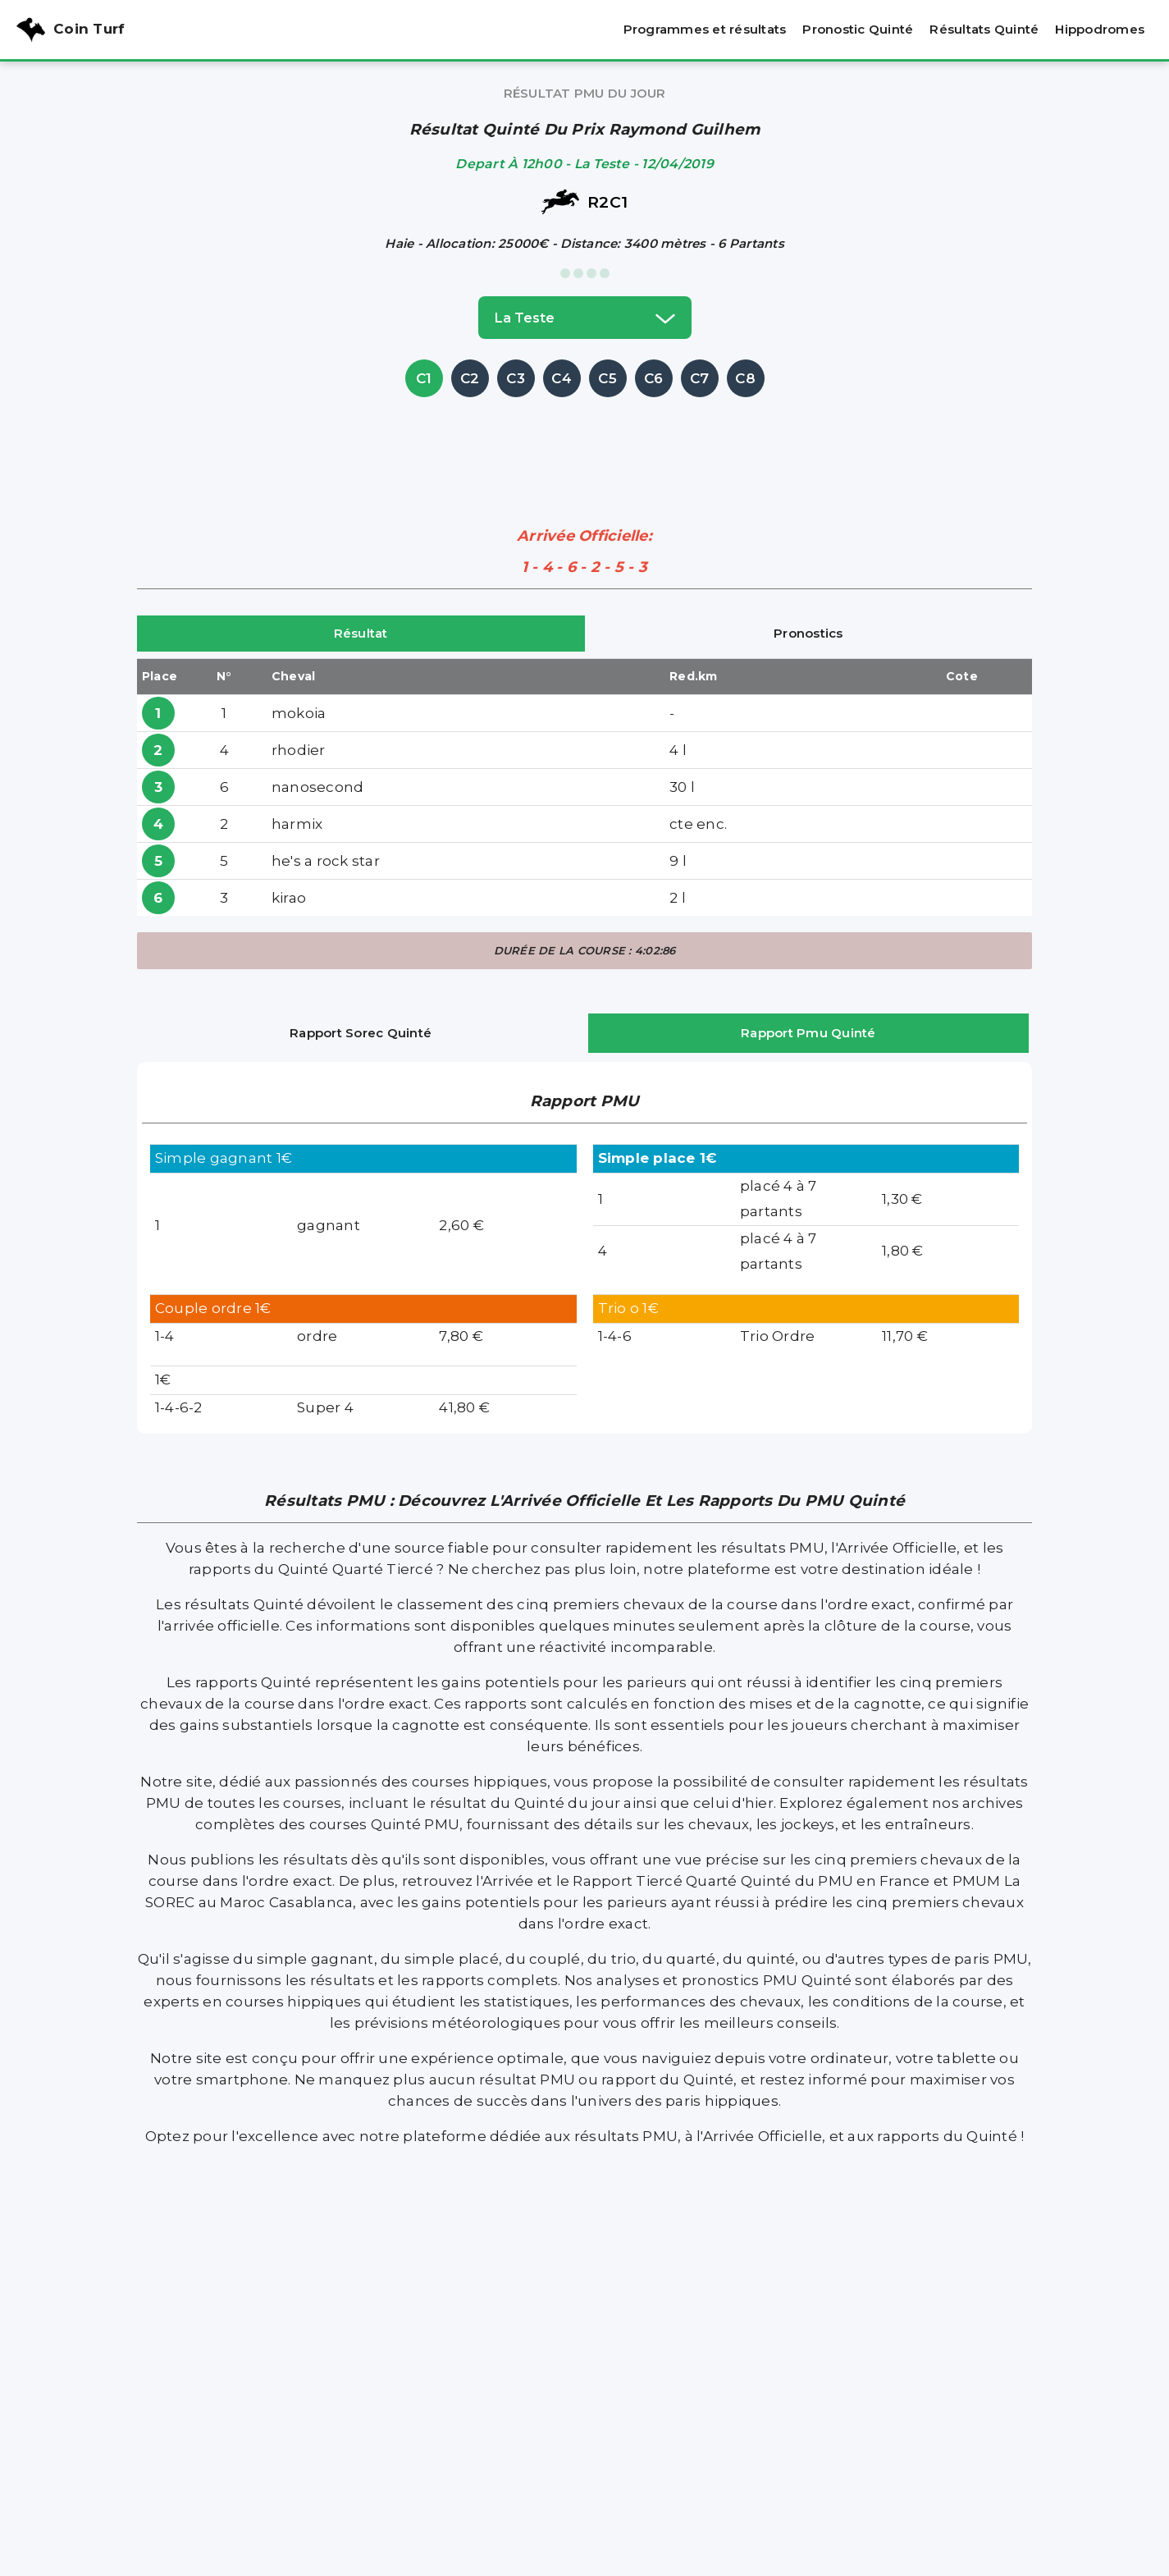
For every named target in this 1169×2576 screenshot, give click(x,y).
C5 (607, 378)
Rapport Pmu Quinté (808, 1033)
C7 (700, 378)
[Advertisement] (585, 438)
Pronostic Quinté (857, 29)
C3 (515, 378)
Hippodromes (1099, 29)
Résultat (361, 633)
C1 (424, 378)
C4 (561, 378)
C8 (745, 378)
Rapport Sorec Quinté (361, 1033)
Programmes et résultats (705, 29)
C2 (470, 378)
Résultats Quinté (984, 29)
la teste (585, 317)
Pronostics (808, 633)
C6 (654, 378)
